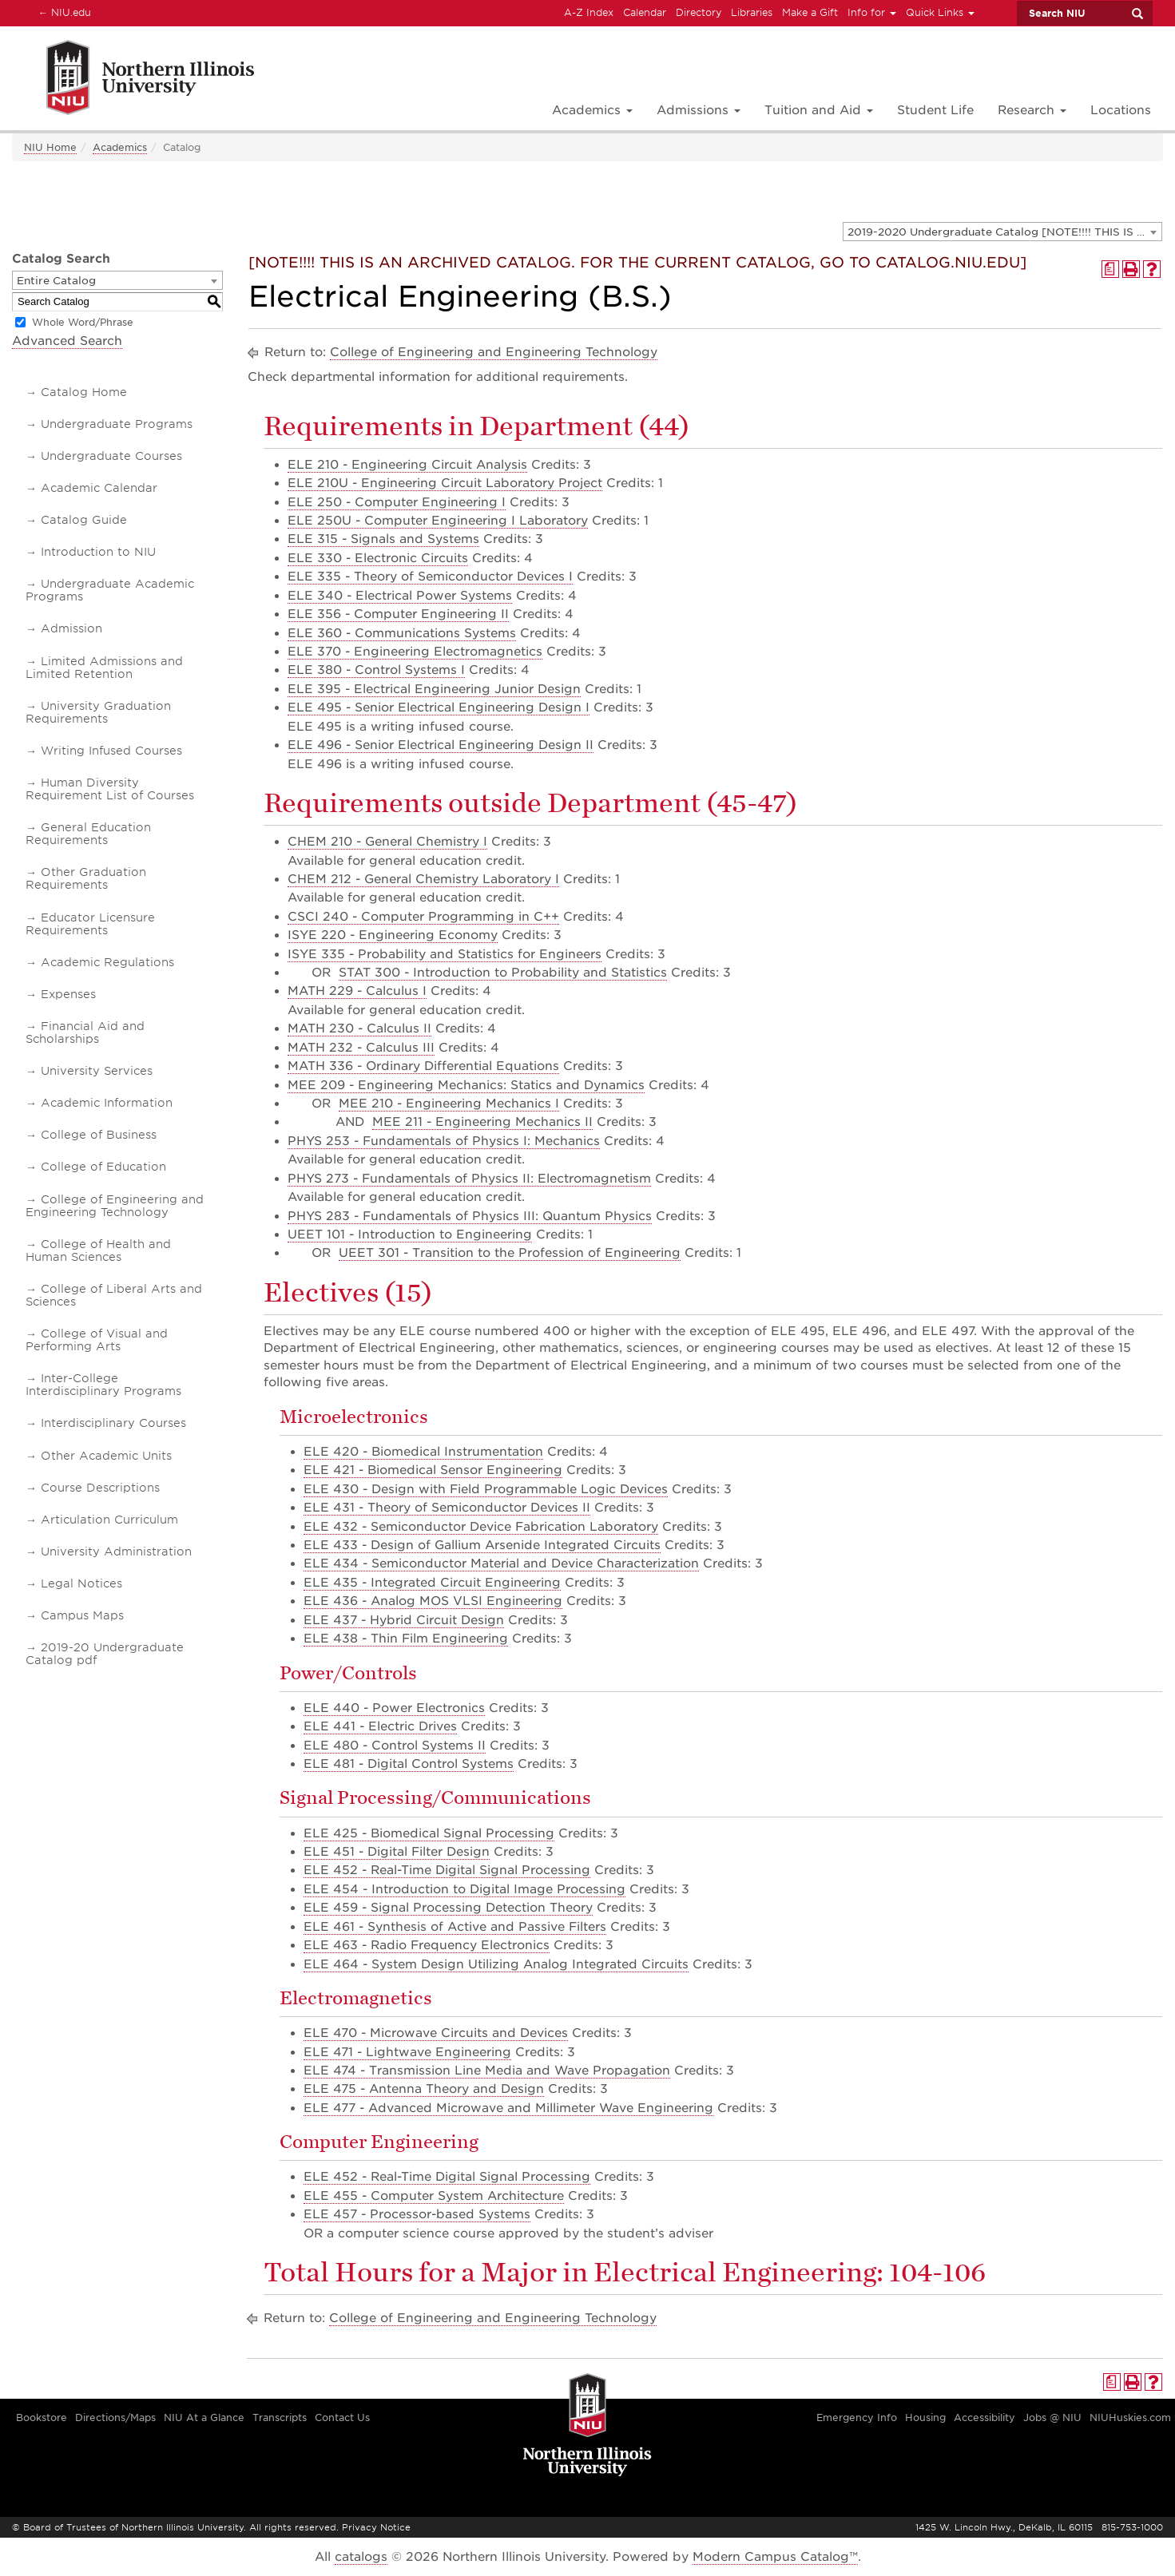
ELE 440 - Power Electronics (394, 1708)
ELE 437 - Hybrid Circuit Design (404, 1620)
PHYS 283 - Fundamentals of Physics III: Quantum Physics (470, 1216)
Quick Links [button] (940, 12)
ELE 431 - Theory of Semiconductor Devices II (447, 1507)
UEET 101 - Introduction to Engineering (410, 1234)
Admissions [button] (698, 110)
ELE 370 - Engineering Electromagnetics (415, 651)
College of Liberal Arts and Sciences (114, 1295)
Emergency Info (856, 2417)
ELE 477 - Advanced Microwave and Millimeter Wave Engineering (508, 2108)
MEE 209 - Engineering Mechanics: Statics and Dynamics (466, 1085)
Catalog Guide (84, 519)
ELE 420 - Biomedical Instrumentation (423, 1452)
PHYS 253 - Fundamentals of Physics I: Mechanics (444, 1141)
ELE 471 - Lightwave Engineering (407, 2052)
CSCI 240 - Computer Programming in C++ (423, 917)
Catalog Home (84, 392)
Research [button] (1032, 110)
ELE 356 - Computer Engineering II (398, 614)
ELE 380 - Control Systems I (376, 670)
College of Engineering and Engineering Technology (115, 1206)
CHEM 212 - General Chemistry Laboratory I (423, 879)
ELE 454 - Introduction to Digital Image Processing (464, 1889)
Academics (120, 147)
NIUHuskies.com (1130, 2417)
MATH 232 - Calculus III (361, 1047)
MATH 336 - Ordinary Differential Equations (423, 1066)
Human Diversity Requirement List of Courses (110, 789)
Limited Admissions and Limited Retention (104, 667)
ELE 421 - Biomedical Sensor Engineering (433, 1470)
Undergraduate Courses (111, 456)
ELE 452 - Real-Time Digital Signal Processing (447, 1870)
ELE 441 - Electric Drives (380, 1726)
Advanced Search (67, 341)
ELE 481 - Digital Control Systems (409, 1764)
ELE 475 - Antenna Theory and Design (424, 2089)
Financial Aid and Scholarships (85, 1032)
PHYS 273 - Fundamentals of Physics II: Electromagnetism (469, 1178)
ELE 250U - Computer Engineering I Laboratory (438, 520)
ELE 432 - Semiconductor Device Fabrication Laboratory (481, 1527)
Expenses (68, 994)
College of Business (99, 1134)
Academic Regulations (107, 962)
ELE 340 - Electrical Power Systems (400, 596)
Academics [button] (592, 110)
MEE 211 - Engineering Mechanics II (482, 1122)
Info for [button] (872, 12)
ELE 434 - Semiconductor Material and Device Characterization (501, 1563)
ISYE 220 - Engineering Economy (393, 935)
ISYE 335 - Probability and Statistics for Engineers (444, 954)
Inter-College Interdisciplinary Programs (103, 1384)
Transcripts (279, 2417)
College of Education (103, 1166)
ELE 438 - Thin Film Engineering (406, 1638)
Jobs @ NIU (1052, 2417)
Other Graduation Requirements (86, 878)
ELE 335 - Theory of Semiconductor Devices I (430, 576)
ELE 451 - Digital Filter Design (397, 1852)
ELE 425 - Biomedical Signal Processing (429, 1833)
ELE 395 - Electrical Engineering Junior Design (434, 689)
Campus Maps (82, 1615)
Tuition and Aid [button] (818, 110)
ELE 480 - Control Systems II (395, 1745)
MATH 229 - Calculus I (357, 991)
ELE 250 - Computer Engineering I (397, 502)
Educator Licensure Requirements (90, 924)
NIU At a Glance (204, 2417)
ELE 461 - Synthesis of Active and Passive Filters (455, 1927)
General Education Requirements (88, 833)
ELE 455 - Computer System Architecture (434, 2196)
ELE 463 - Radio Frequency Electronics (427, 1945)
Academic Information (107, 1102)
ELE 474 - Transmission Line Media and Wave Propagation (487, 2070)
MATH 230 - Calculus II (359, 1028)
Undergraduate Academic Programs (110, 590)
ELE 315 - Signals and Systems (383, 539)
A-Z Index (588, 12)
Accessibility (984, 2417)
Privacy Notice (376, 2527)
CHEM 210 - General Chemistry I (387, 841)
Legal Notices (81, 1583)
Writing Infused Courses (111, 750)
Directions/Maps (115, 2417)
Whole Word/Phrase (82, 322)
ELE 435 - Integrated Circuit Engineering (432, 1582)
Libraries (751, 12)
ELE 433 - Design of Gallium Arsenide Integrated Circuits (482, 1545)
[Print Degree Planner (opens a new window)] (1110, 269)
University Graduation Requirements (98, 712)
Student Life (935, 110)
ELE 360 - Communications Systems (402, 633)
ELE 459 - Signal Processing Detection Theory (448, 1907)
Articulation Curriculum (109, 1519)
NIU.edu (62, 12)
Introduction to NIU (98, 551)
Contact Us (342, 2417)
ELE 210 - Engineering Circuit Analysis (407, 465)
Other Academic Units (106, 1455)
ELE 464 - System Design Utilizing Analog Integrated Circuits (496, 1964)
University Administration (116, 1551)
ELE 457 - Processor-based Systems (417, 2214)
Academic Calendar (99, 488)
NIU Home (50, 147)
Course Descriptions (100, 1487)
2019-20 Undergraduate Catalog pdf (105, 1653)
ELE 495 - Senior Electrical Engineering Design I (438, 707)
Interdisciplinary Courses (113, 1423)
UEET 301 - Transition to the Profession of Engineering (510, 1253)
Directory (698, 12)
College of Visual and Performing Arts (97, 1340)
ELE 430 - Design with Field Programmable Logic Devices (486, 1489)
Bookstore (41, 2417)
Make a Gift (810, 12)
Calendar (644, 12)
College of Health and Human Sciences (98, 1250)
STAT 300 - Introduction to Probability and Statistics (503, 972)
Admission (71, 628)
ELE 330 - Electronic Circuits (378, 558)
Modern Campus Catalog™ (775, 2557)
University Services (97, 1070)
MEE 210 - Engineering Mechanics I (449, 1103)
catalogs (361, 2557)
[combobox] (1002, 231)
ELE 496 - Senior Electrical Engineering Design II (440, 745)
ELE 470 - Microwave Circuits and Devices (436, 2033)
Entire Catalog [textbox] (56, 281)
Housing (925, 2417)
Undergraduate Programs (117, 424)
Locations (1120, 110)
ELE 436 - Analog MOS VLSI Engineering (433, 1601)
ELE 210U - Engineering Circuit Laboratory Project (445, 483)
